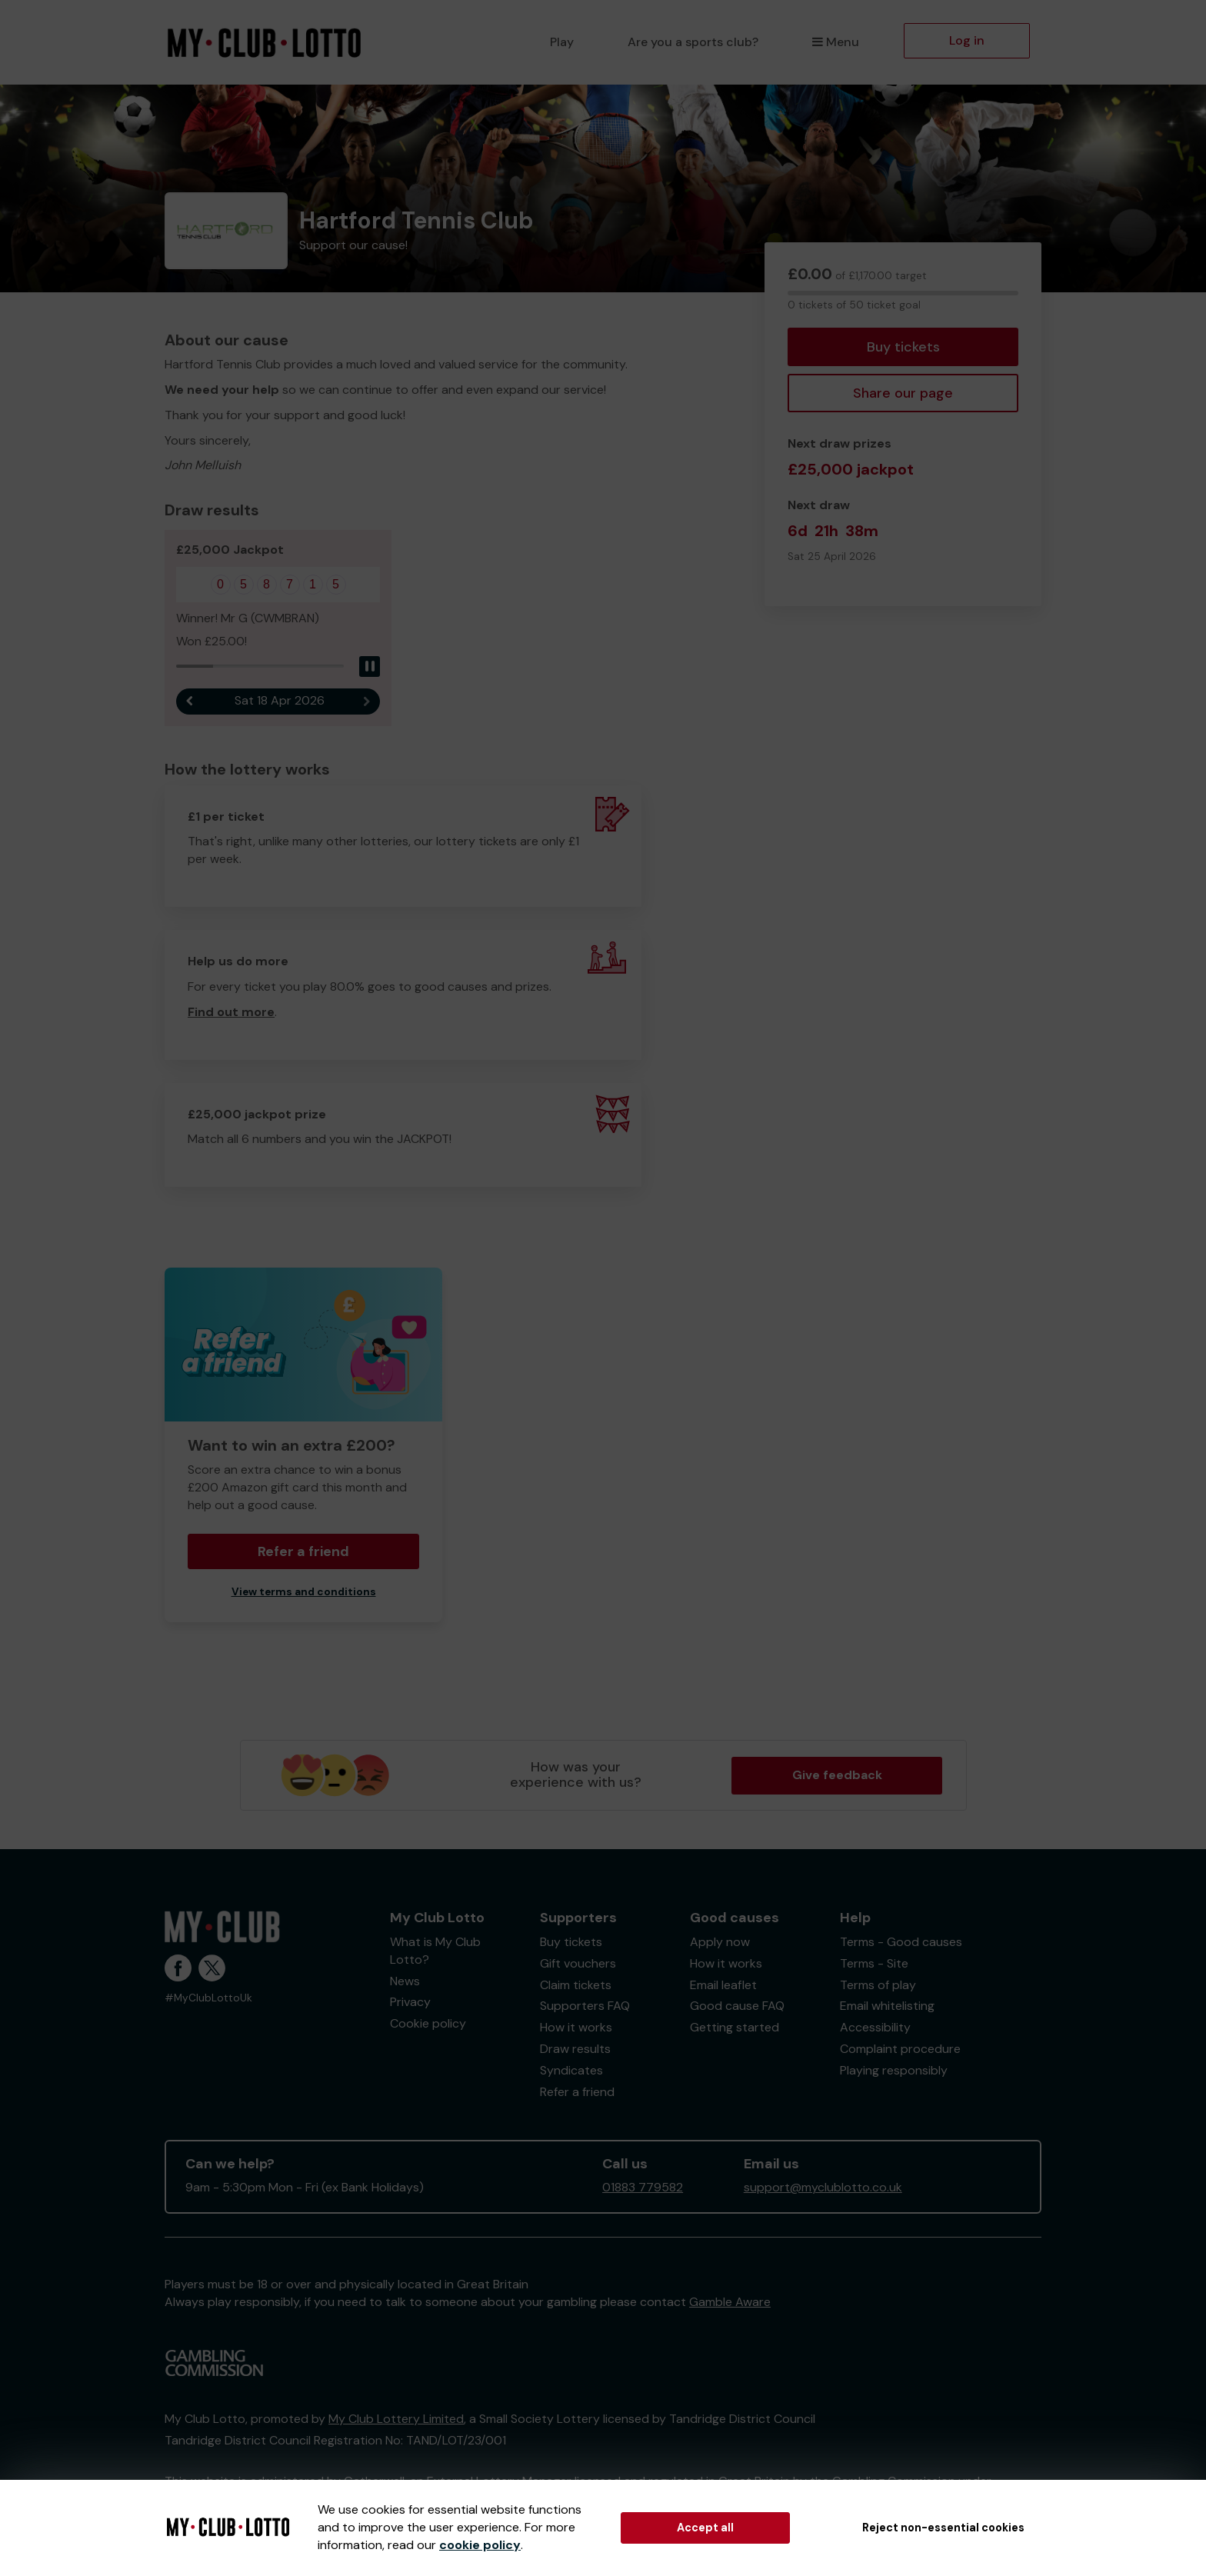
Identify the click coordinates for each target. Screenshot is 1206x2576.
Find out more (231, 1013)
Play (562, 42)
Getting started (734, 2028)
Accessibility (875, 2028)
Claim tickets (575, 1986)
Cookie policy (428, 2024)
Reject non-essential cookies (943, 2527)
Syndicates (571, 2071)
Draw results (575, 2049)
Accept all (705, 2527)
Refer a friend (303, 1552)
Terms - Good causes (901, 1942)
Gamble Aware (730, 2302)
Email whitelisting (887, 2006)
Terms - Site (874, 1964)
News (405, 1982)
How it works (576, 2028)
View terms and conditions (304, 1592)
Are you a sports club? (693, 42)
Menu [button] (835, 42)
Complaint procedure (900, 2049)
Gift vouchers (578, 1964)
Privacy (410, 2002)
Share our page (903, 393)
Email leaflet (723, 1986)
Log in (966, 40)
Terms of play (878, 1986)
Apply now (720, 1942)
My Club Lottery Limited (396, 2419)
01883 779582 (642, 2188)
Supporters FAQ (585, 2006)
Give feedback (837, 1776)
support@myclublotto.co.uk (823, 2188)
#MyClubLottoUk (208, 1998)
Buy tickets (903, 347)
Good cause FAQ (737, 2006)
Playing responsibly (894, 2071)
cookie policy (480, 2545)
